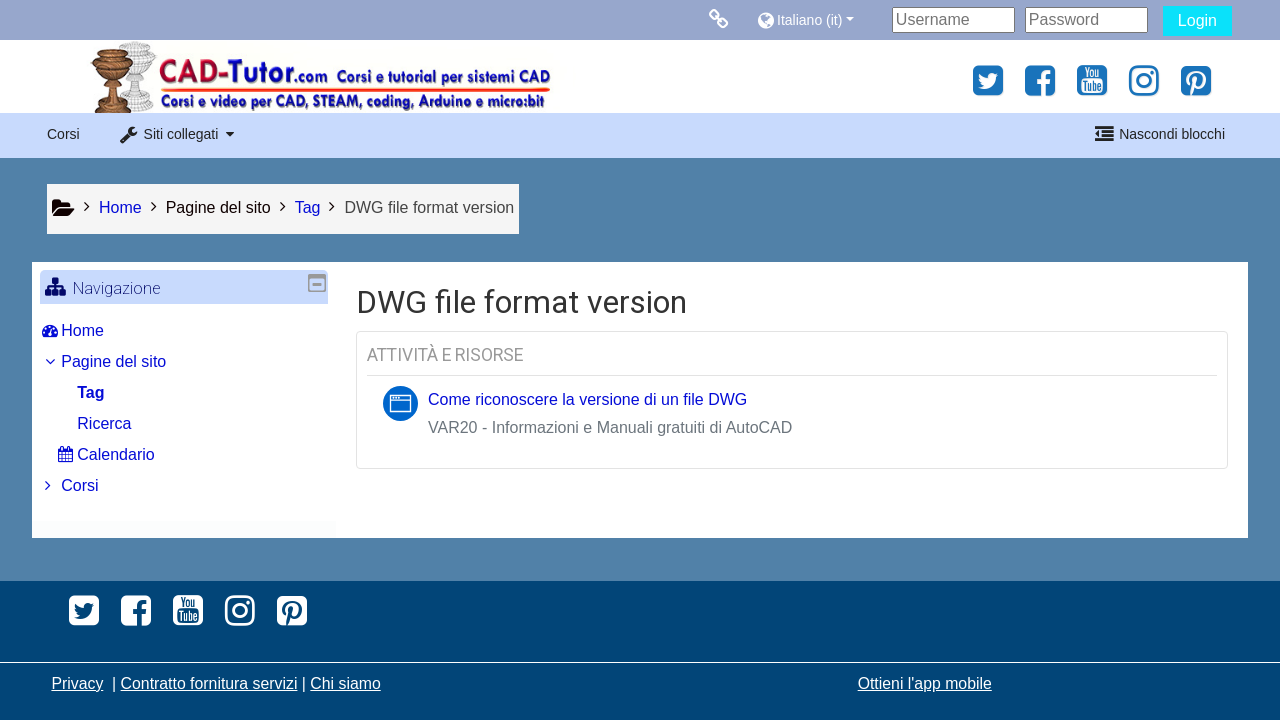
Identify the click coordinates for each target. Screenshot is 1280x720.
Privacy (77, 683)
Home (97, 330)
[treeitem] (184, 331)
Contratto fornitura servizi (209, 683)
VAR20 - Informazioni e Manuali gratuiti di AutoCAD (610, 427)
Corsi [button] (63, 134)
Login (1197, 20)
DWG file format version (429, 207)
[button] (819, 19)
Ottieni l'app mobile (925, 683)
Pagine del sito (218, 207)
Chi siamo (345, 683)
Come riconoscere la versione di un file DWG (587, 399)
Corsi (94, 485)
